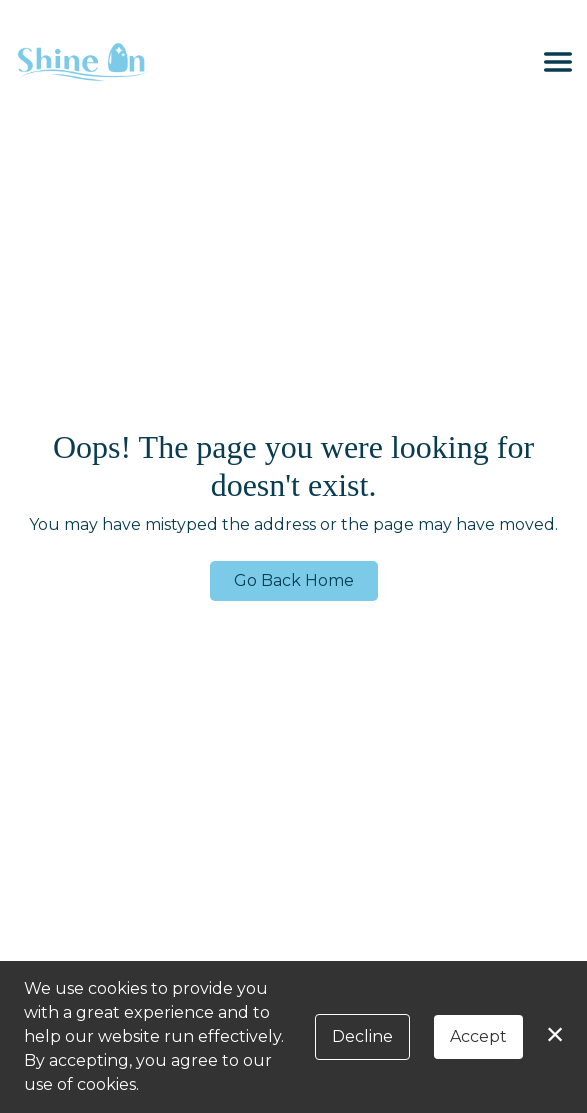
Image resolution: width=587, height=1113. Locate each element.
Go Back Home (294, 580)
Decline (362, 1036)
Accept (478, 1036)
